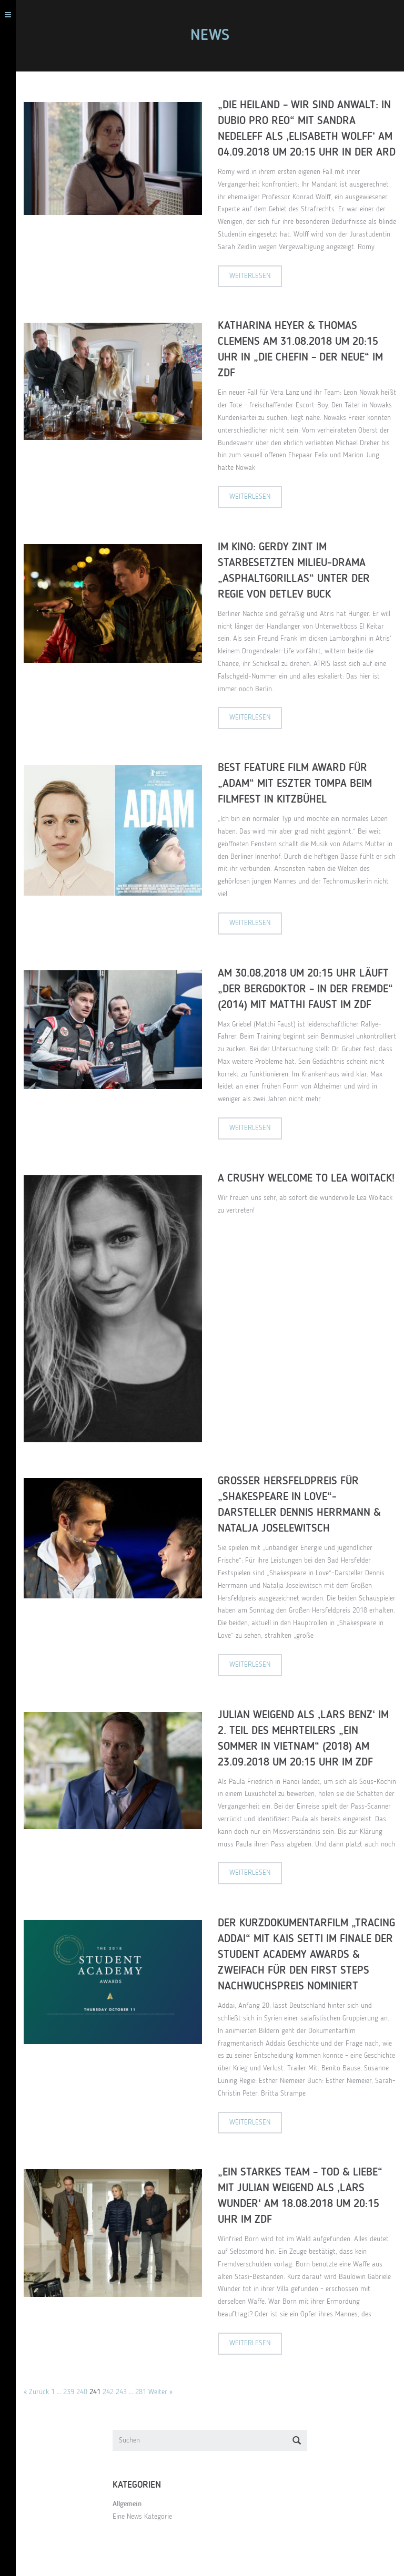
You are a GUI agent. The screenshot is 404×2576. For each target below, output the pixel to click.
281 (140, 2392)
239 (68, 2392)
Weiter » (160, 2392)
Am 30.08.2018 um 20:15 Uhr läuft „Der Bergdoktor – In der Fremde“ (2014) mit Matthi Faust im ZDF (305, 989)
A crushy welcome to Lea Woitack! (306, 1178)
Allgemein (127, 2504)
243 (121, 2392)
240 (81, 2392)
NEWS (209, 36)
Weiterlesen (249, 276)
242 (108, 2392)
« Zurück (36, 2392)
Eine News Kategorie (142, 2516)
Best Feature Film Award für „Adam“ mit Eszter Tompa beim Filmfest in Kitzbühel (295, 784)
